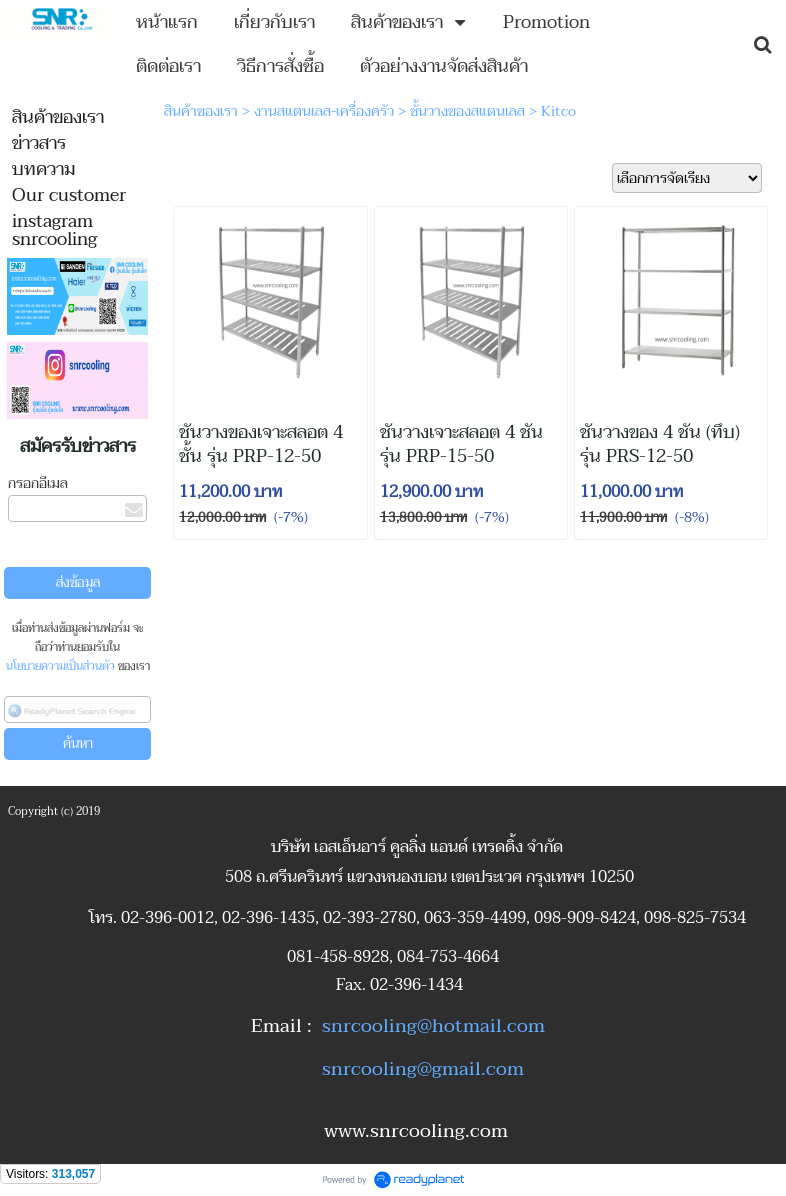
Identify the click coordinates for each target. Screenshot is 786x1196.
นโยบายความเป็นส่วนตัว (60, 666)
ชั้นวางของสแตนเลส (467, 111)
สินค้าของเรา (201, 111)
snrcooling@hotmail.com (433, 1026)
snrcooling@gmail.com (423, 1069)
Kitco (558, 111)
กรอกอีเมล (38, 483)
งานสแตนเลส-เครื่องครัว (324, 111)
